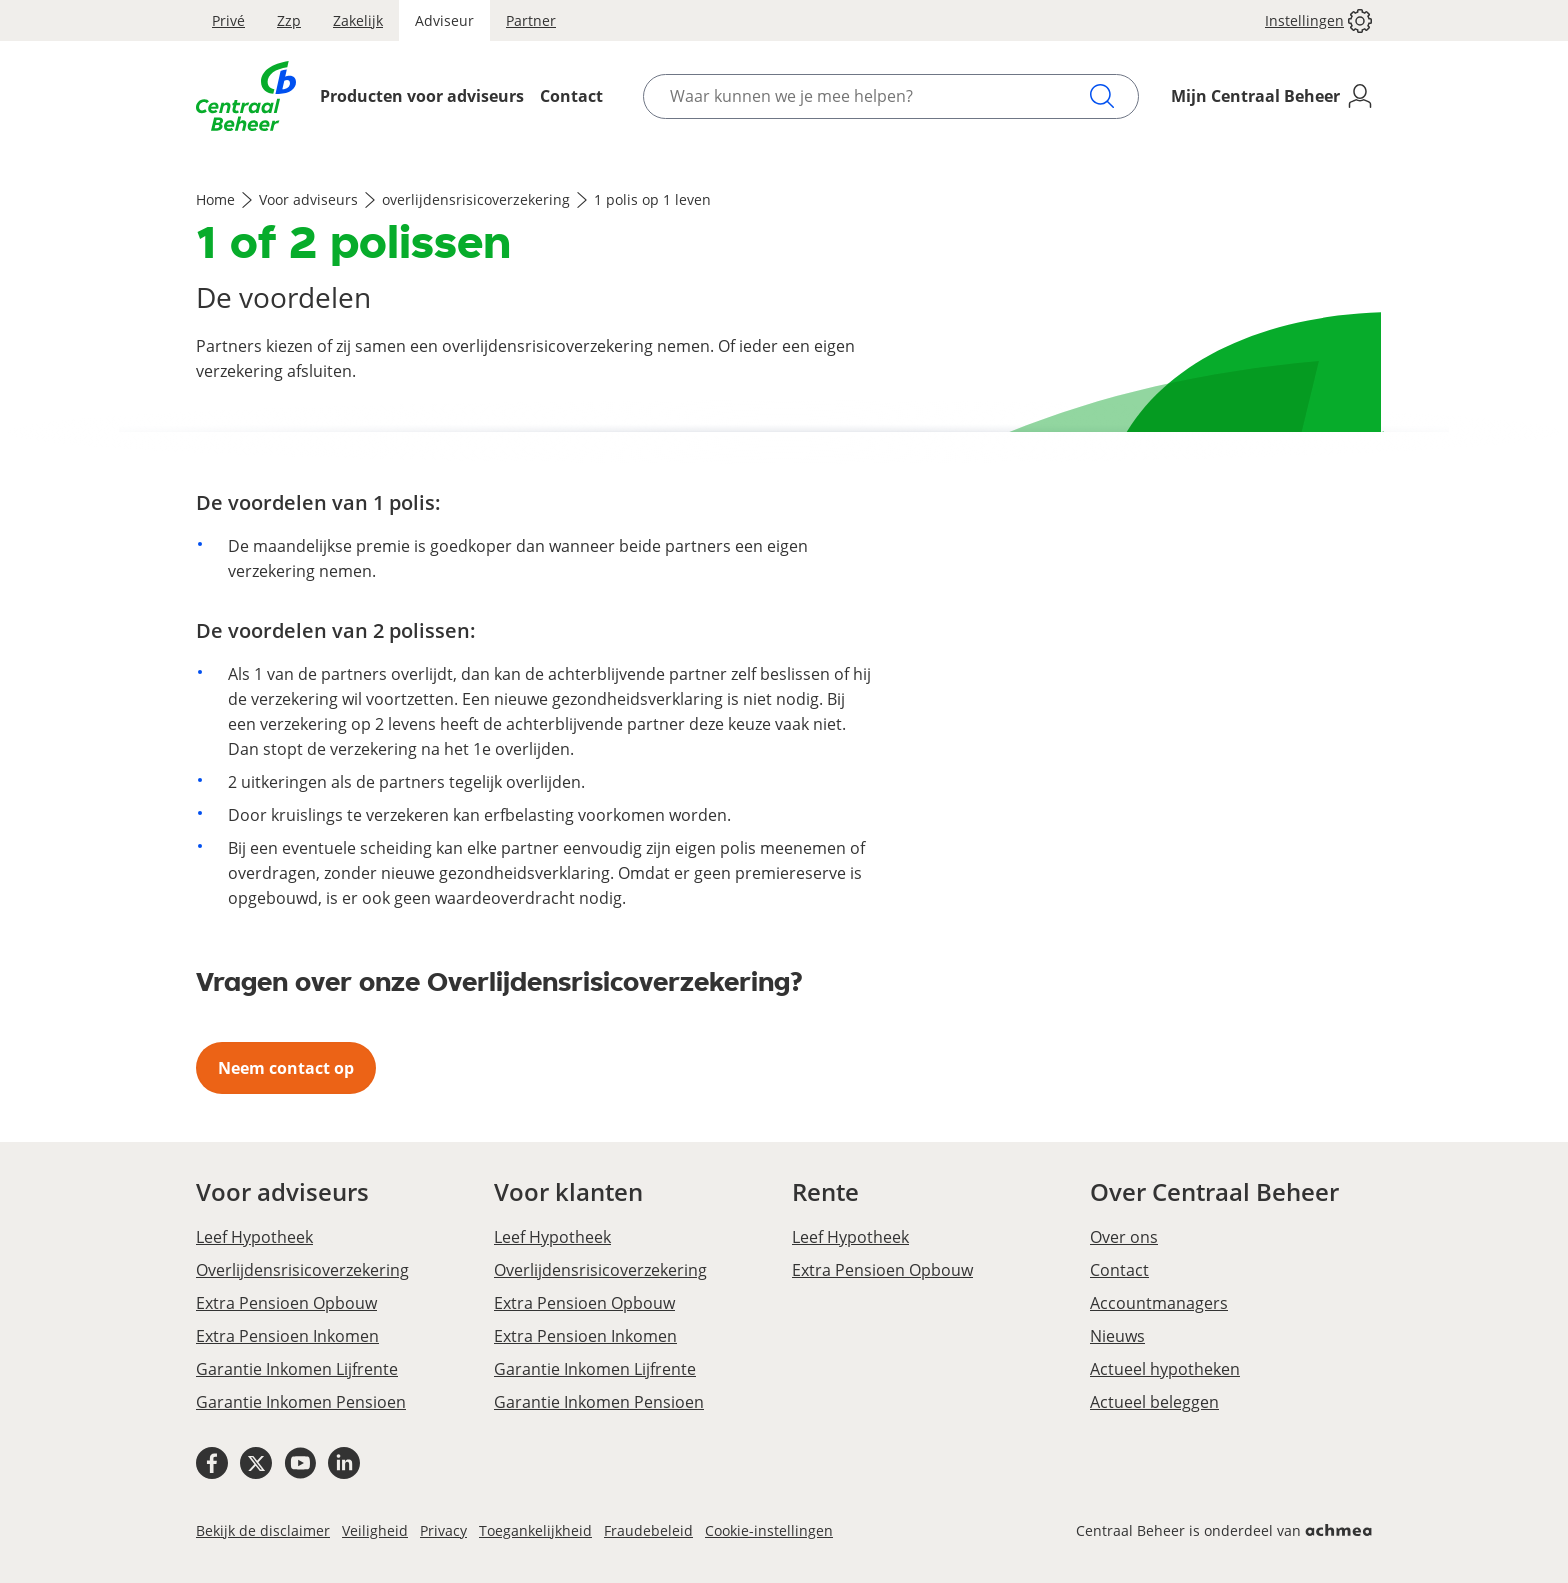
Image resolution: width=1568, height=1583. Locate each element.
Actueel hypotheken (1165, 1369)
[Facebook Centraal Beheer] (212, 1466)
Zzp (289, 20)
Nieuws (1117, 1336)
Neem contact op (286, 1068)
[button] (1310, 20)
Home (215, 199)
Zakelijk (358, 20)
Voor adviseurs (308, 199)
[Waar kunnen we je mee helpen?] (879, 96)
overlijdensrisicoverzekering (476, 199)
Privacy (443, 1530)
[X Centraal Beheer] (256, 1466)
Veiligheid (375, 1530)
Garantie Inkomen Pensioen (301, 1402)
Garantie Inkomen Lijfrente (297, 1369)
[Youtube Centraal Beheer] (300, 1466)
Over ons (1124, 1237)
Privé (228, 20)
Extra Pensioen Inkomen (287, 1336)
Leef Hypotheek (254, 1237)
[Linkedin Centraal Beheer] (344, 1466)
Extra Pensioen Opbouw (286, 1303)
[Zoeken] (1102, 96)
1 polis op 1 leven (652, 199)
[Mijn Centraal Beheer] (1271, 96)
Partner (531, 20)
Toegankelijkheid (535, 1530)
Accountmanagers (1159, 1303)
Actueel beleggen (1154, 1402)
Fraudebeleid (648, 1530)
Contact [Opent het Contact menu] (571, 96)
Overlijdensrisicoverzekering (302, 1270)
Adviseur (444, 20)
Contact (1119, 1270)
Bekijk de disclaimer (263, 1530)
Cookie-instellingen (769, 1530)
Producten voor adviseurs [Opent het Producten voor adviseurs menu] (422, 96)
